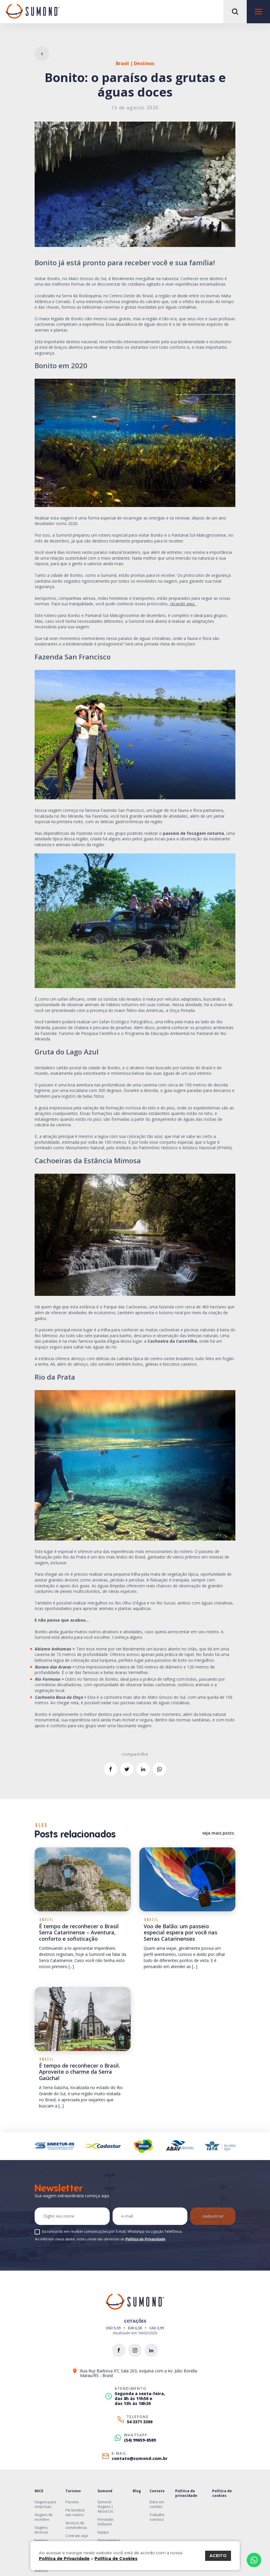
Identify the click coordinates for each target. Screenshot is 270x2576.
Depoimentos (108, 2540)
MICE (39, 2490)
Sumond (104, 2490)
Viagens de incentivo (44, 2517)
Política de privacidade (186, 2493)
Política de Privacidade (145, 2239)
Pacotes (72, 2501)
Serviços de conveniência (76, 2525)
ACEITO (218, 2555)
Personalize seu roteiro (75, 2512)
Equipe (103, 2532)
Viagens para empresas (45, 2504)
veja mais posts (218, 1833)
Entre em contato (157, 2504)
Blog (137, 2490)
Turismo (73, 2490)
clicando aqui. (183, 603)
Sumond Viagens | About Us (105, 2506)
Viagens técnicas (41, 2530)
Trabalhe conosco (157, 2517)
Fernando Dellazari (105, 2522)
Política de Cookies (116, 2558)
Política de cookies (222, 2493)
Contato (157, 2490)
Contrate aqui (76, 2535)
